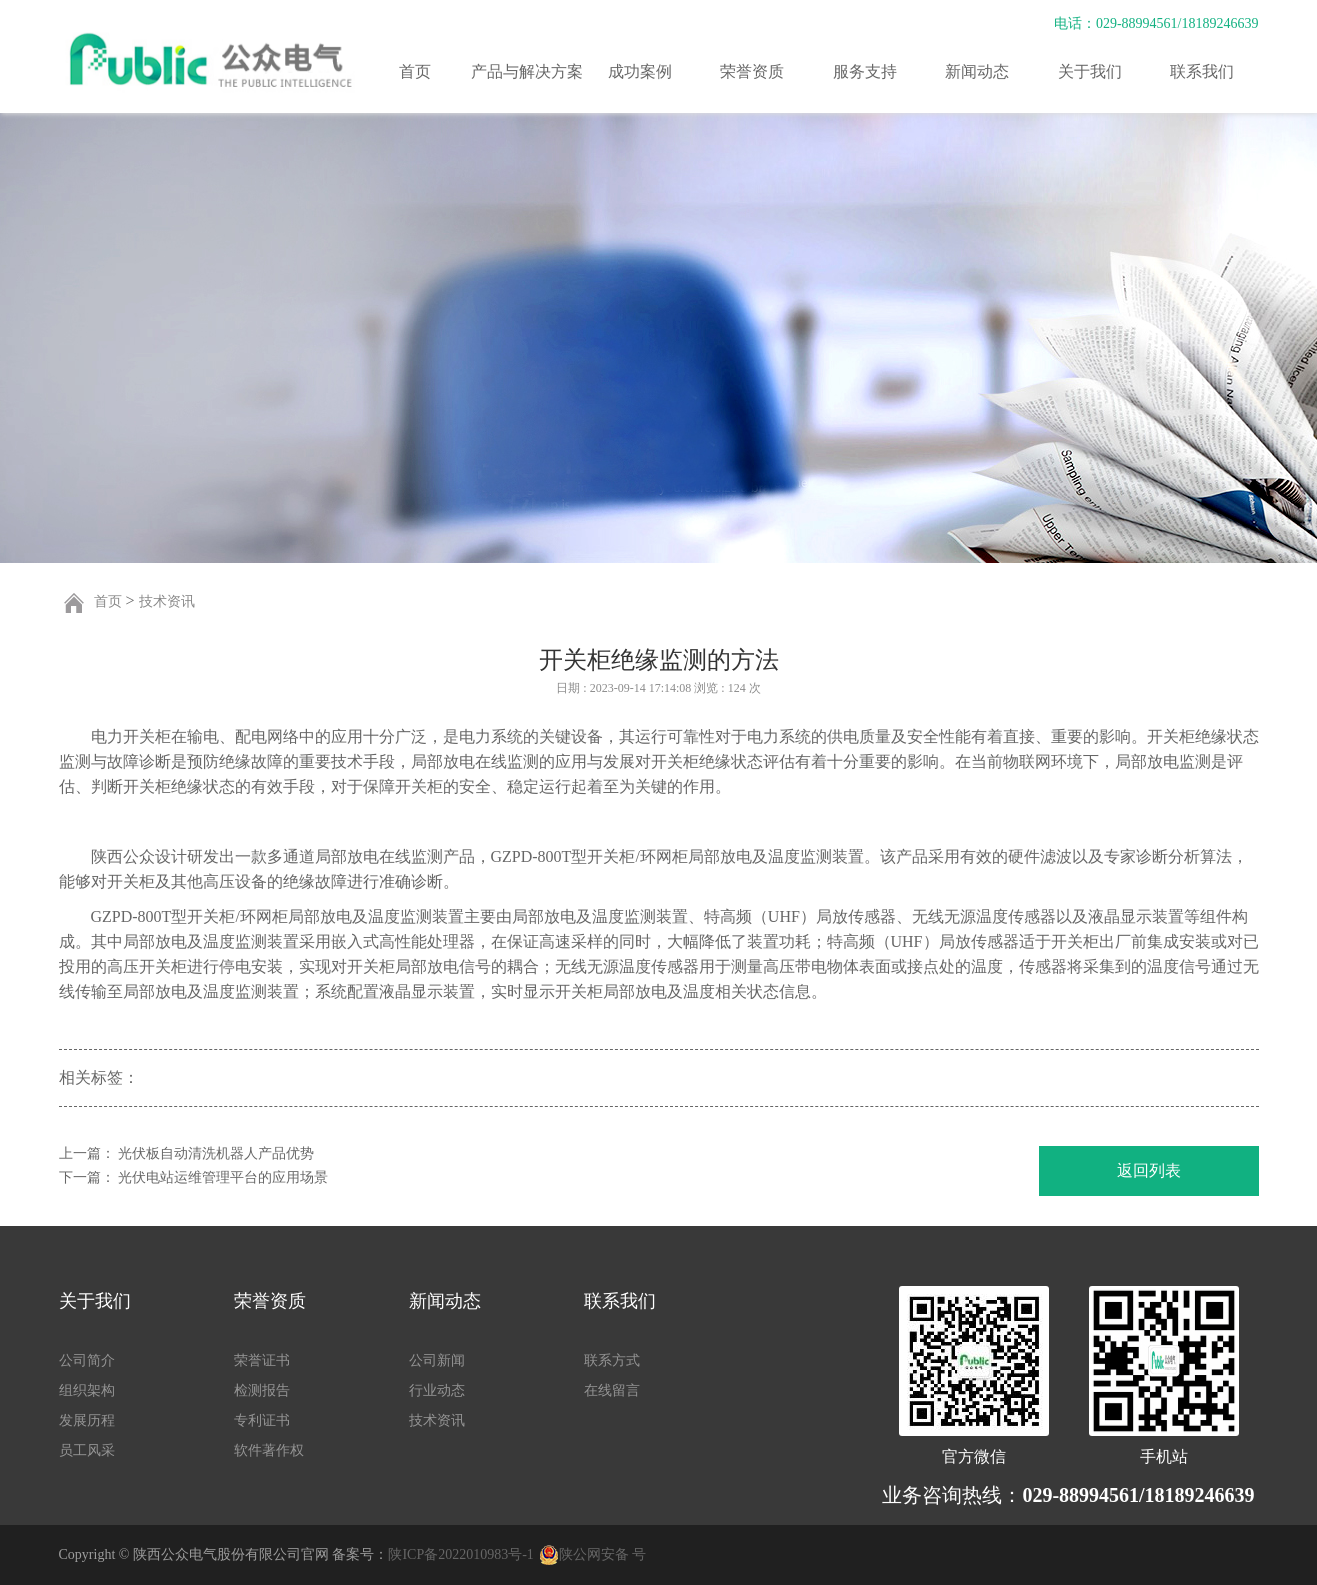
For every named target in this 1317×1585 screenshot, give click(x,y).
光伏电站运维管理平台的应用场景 (223, 1177)
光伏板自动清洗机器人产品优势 (216, 1153)
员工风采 (87, 1450)
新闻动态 (977, 71)
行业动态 (437, 1390)
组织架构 (87, 1390)
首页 (415, 71)
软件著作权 (269, 1450)
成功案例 (640, 71)
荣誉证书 (262, 1360)
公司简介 (87, 1360)
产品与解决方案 (527, 71)
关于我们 (1090, 71)
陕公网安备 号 (603, 1554)
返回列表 (1149, 1170)
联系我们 (1202, 71)
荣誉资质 (752, 71)
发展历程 (87, 1420)
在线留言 (612, 1390)
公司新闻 (437, 1360)
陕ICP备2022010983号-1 (460, 1554)
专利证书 (262, 1420)
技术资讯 (167, 601)
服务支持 (865, 71)
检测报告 (262, 1390)
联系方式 (612, 1360)
